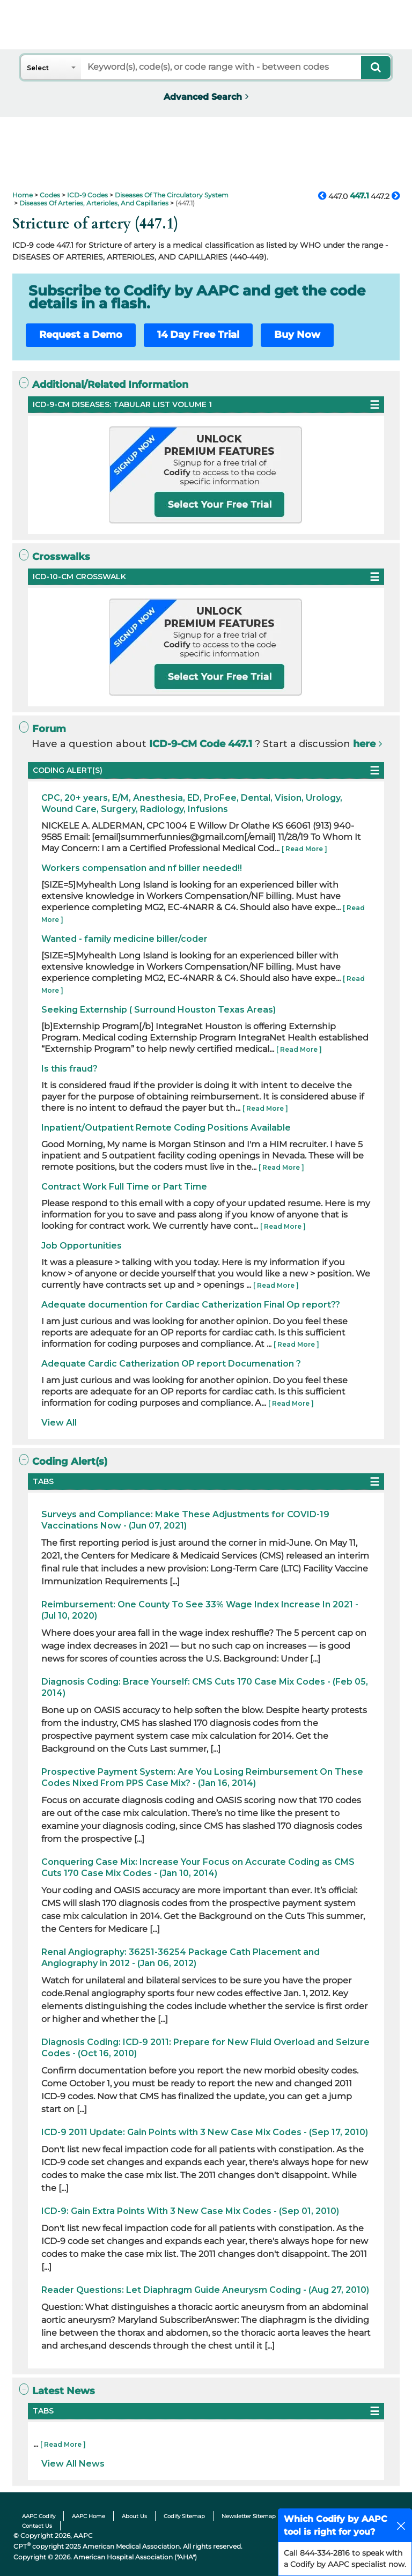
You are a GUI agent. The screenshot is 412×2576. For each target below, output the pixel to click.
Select (38, 68)
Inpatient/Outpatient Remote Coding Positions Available (166, 1128)
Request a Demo (80, 335)
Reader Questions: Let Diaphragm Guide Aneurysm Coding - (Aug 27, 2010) (205, 2290)
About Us (134, 2516)
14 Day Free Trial (198, 335)
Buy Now (297, 335)
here (364, 744)
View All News (73, 2464)
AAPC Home (88, 2516)
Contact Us (37, 2525)
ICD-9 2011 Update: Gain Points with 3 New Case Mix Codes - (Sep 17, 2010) (204, 2132)
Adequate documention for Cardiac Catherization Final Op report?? (190, 1305)
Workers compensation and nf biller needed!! (141, 868)
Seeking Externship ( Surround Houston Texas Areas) (158, 1010)
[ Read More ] (304, 849)
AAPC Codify (38, 2516)
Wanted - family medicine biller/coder (124, 939)
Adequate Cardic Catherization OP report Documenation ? (171, 1364)
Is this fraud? (69, 1069)
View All (59, 1423)
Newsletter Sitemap (249, 2516)
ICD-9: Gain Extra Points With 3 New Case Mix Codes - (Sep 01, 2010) (190, 2211)
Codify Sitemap (184, 2516)
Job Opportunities (81, 1246)
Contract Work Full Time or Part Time (124, 1187)
